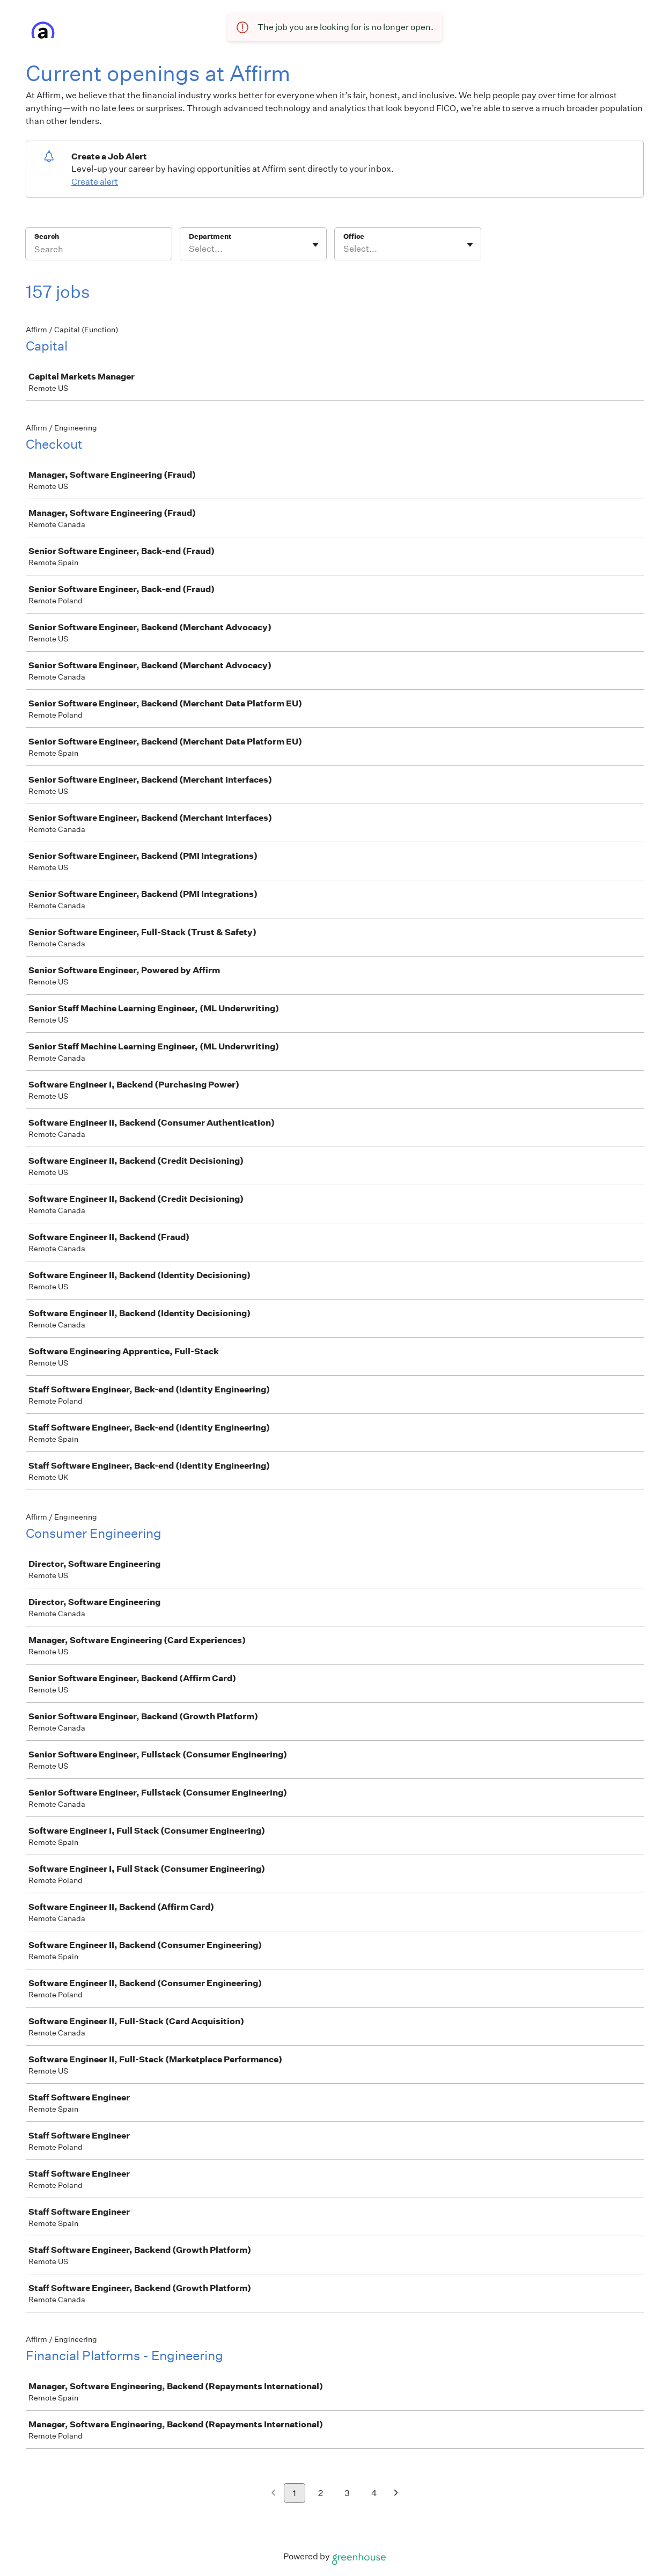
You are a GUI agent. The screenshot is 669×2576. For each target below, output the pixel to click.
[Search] (99, 251)
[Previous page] (273, 2493)
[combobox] (189, 249)
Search (47, 236)
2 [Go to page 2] (320, 2493)
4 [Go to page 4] (374, 2493)
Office (353, 236)
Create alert (94, 182)
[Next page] (396, 2493)
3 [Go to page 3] (347, 2493)
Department (210, 236)
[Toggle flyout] (315, 244)
